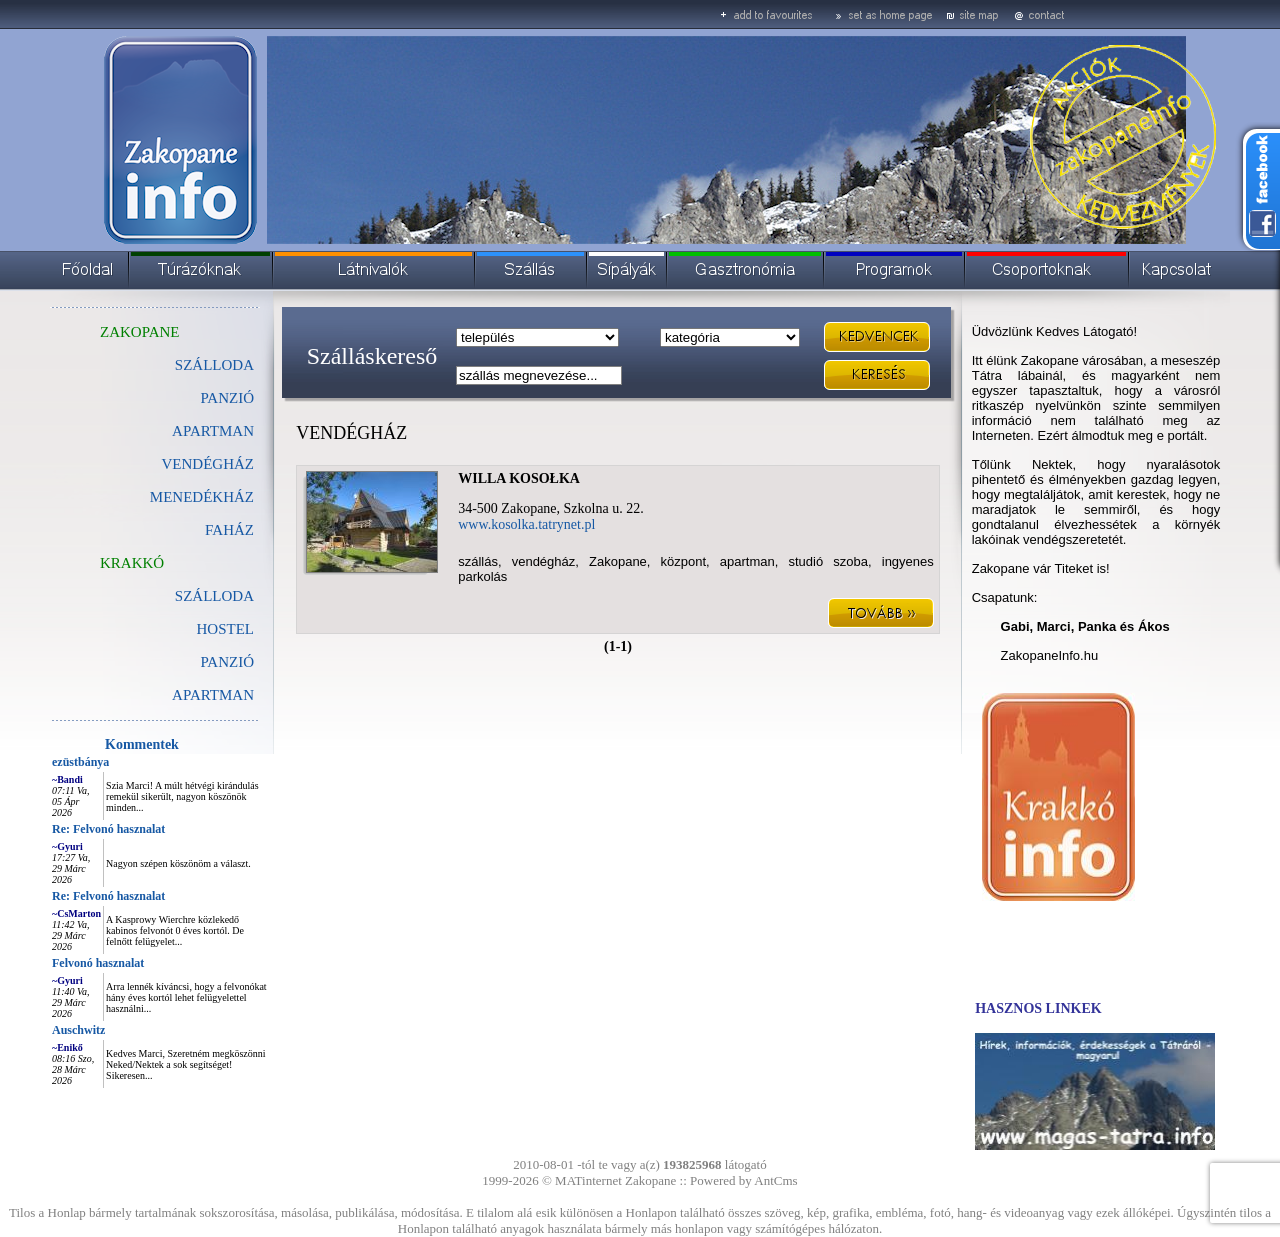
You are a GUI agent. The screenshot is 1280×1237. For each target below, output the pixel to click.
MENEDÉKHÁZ (202, 497)
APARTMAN (213, 431)
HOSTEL (226, 629)
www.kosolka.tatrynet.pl (526, 524)
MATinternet (588, 1180)
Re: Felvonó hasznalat (108, 829)
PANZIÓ (227, 398)
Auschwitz (78, 1030)
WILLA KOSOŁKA (519, 478)
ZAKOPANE (139, 332)
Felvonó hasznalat (98, 963)
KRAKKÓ (132, 563)
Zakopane (650, 1180)
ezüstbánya (80, 762)
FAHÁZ (229, 530)
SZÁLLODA (214, 365)
